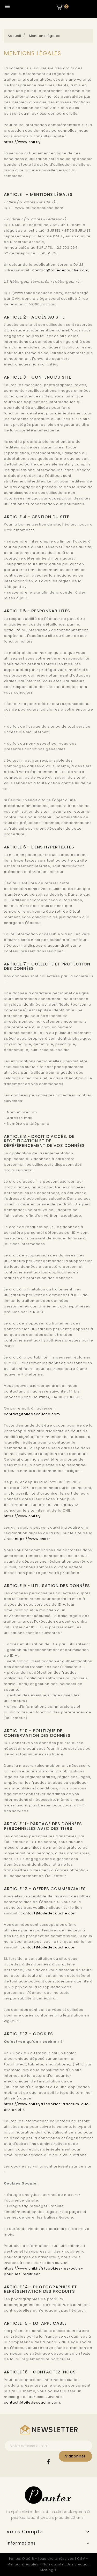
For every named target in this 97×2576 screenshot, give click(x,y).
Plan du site (53, 2564)
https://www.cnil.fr (32, 1538)
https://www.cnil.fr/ (22, 141)
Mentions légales (23, 2564)
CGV (81, 2558)
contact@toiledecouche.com (60, 270)
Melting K (48, 2570)
